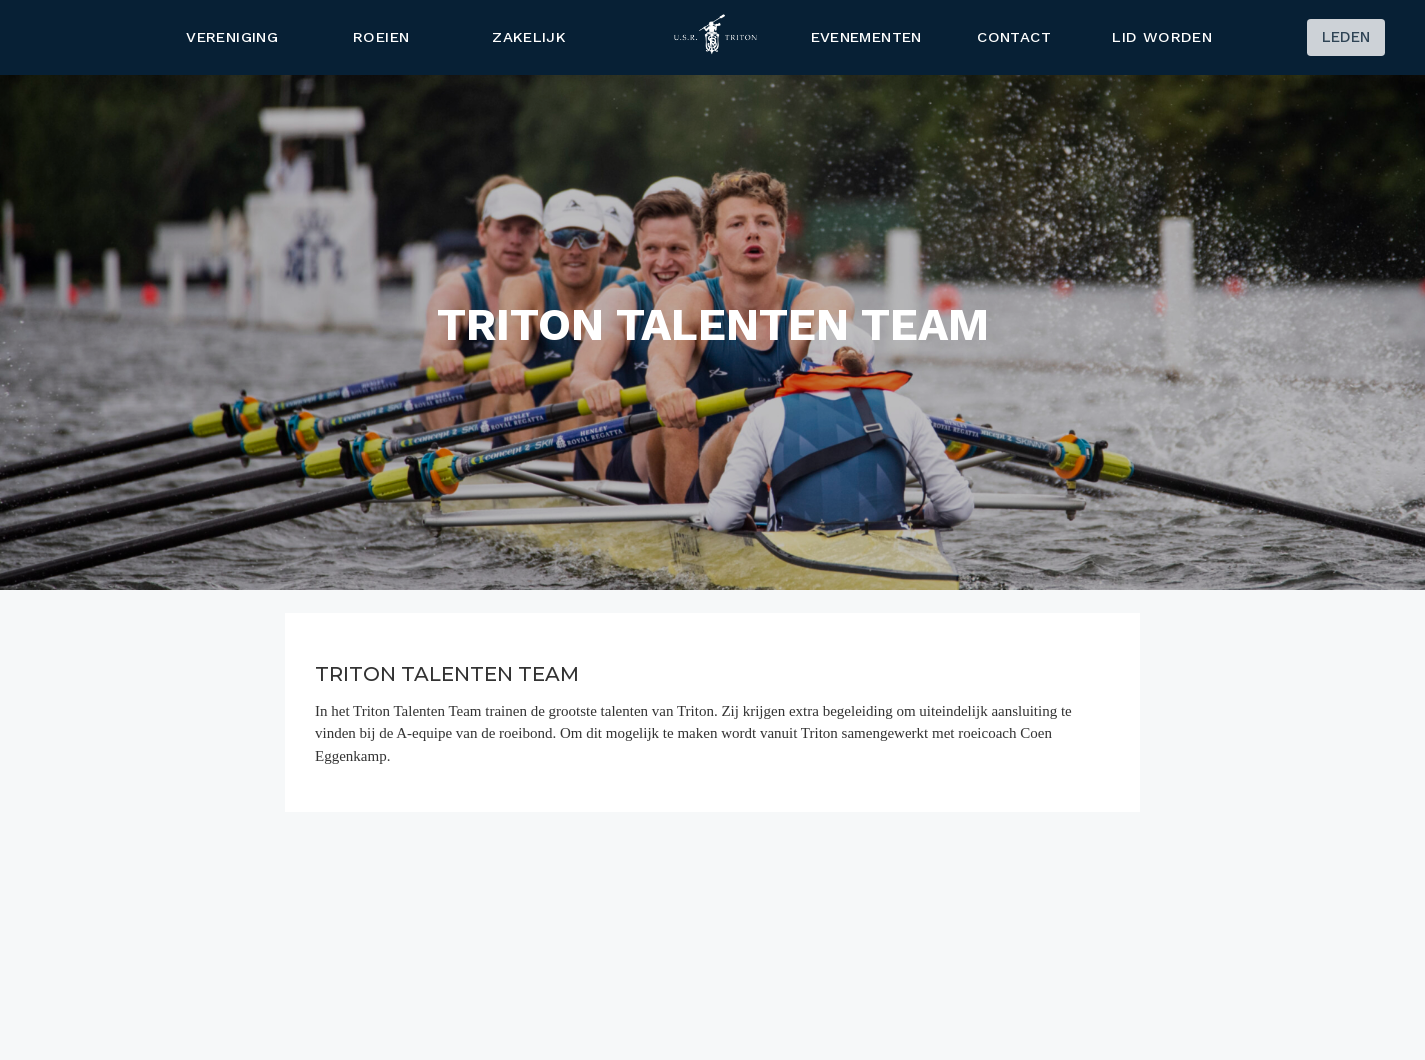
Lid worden (1163, 37)
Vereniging (233, 37)
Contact (1014, 37)
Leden (1346, 37)
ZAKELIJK (529, 37)
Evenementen (865, 37)
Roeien (381, 37)
